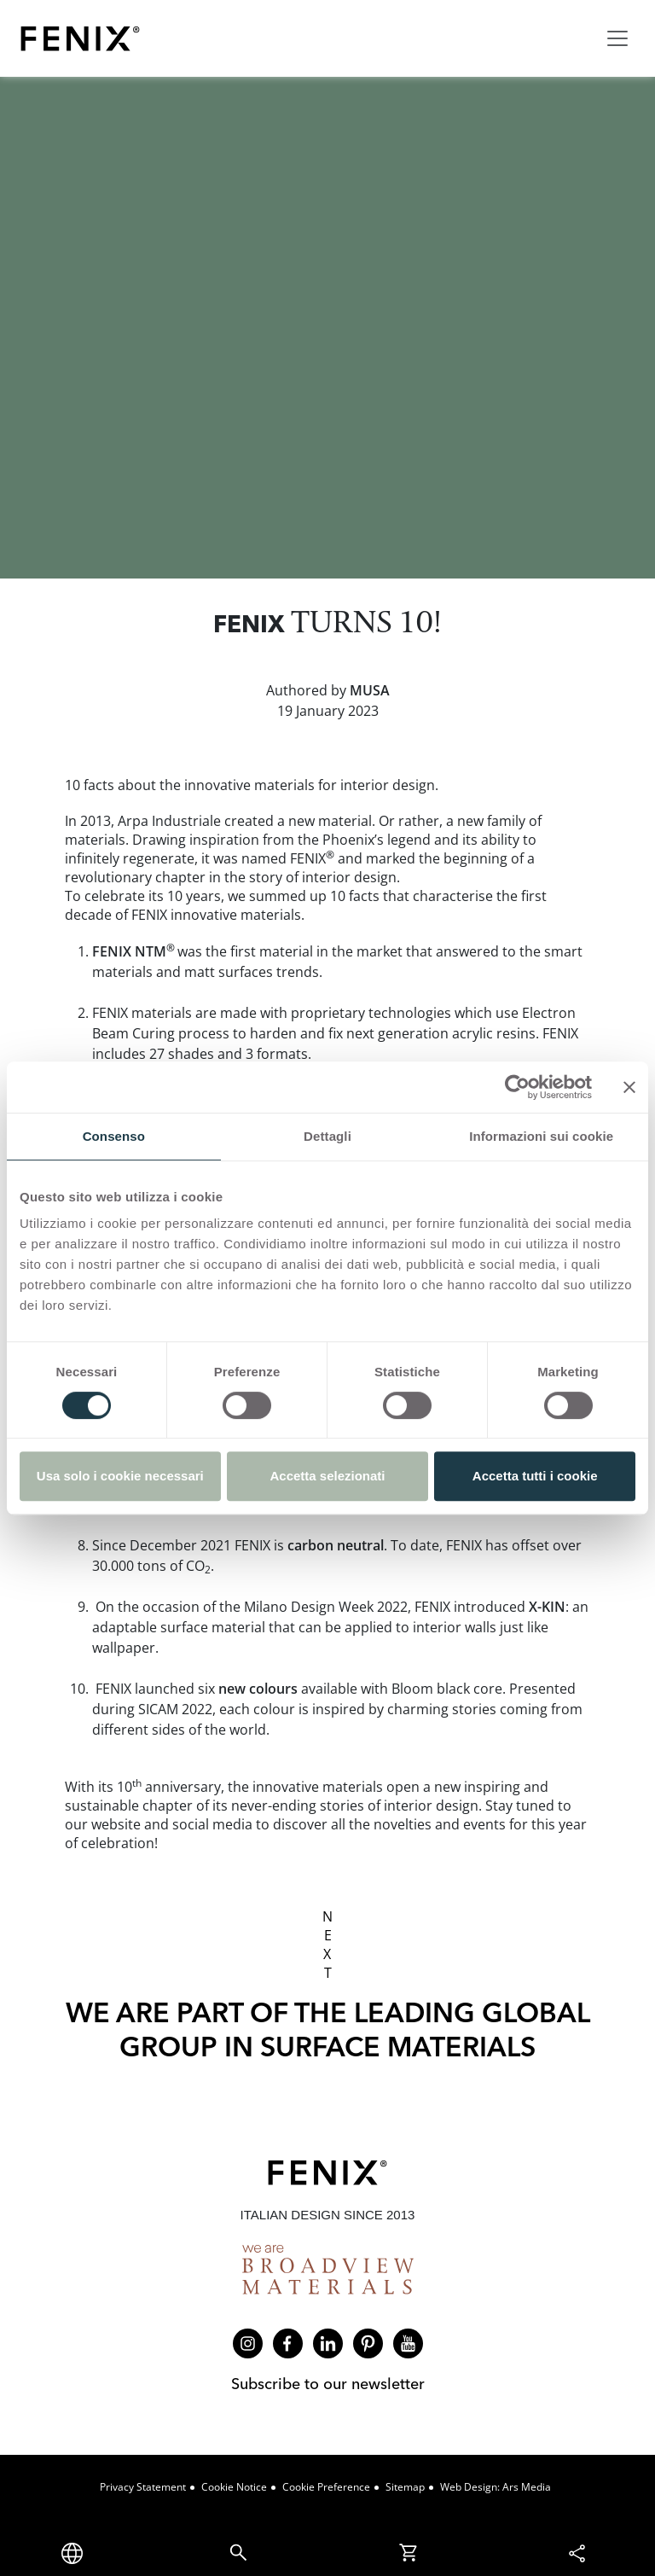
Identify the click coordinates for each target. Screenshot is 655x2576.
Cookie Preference (326, 2487)
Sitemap (405, 2487)
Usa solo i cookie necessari (120, 1475)
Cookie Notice (234, 2487)
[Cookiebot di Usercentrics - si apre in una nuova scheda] (517, 1087)
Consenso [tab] (114, 1136)
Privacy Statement (143, 2487)
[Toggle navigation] (617, 38)
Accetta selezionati (327, 1475)
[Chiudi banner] (629, 1087)
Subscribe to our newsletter (328, 2383)
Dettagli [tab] (327, 1136)
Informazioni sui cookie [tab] (541, 1136)
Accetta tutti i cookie (535, 1475)
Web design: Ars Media (495, 2487)
